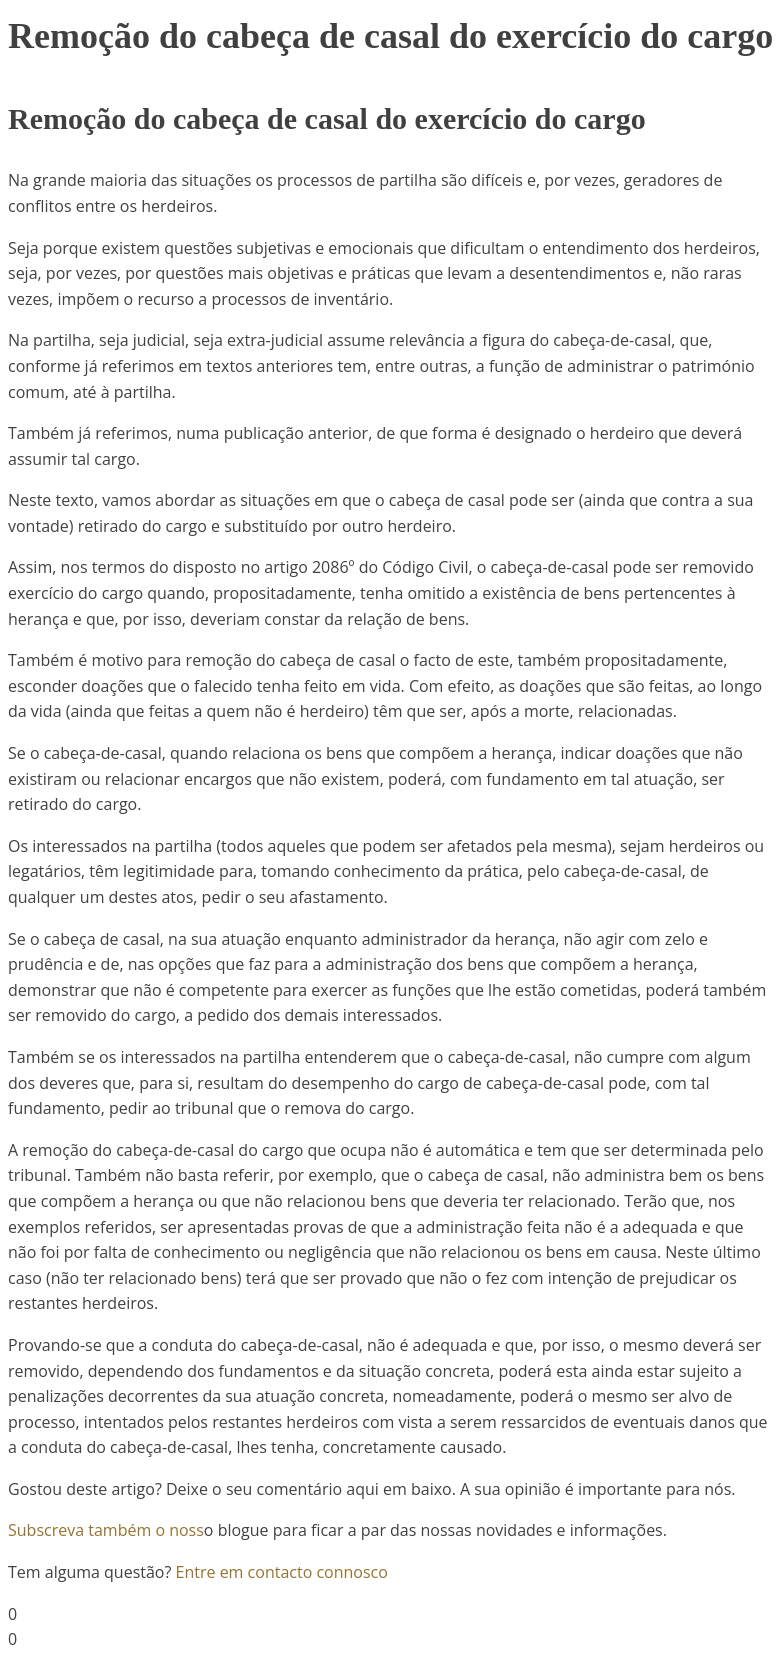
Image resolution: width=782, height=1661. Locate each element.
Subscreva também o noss (106, 1530)
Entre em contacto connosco (282, 1572)
